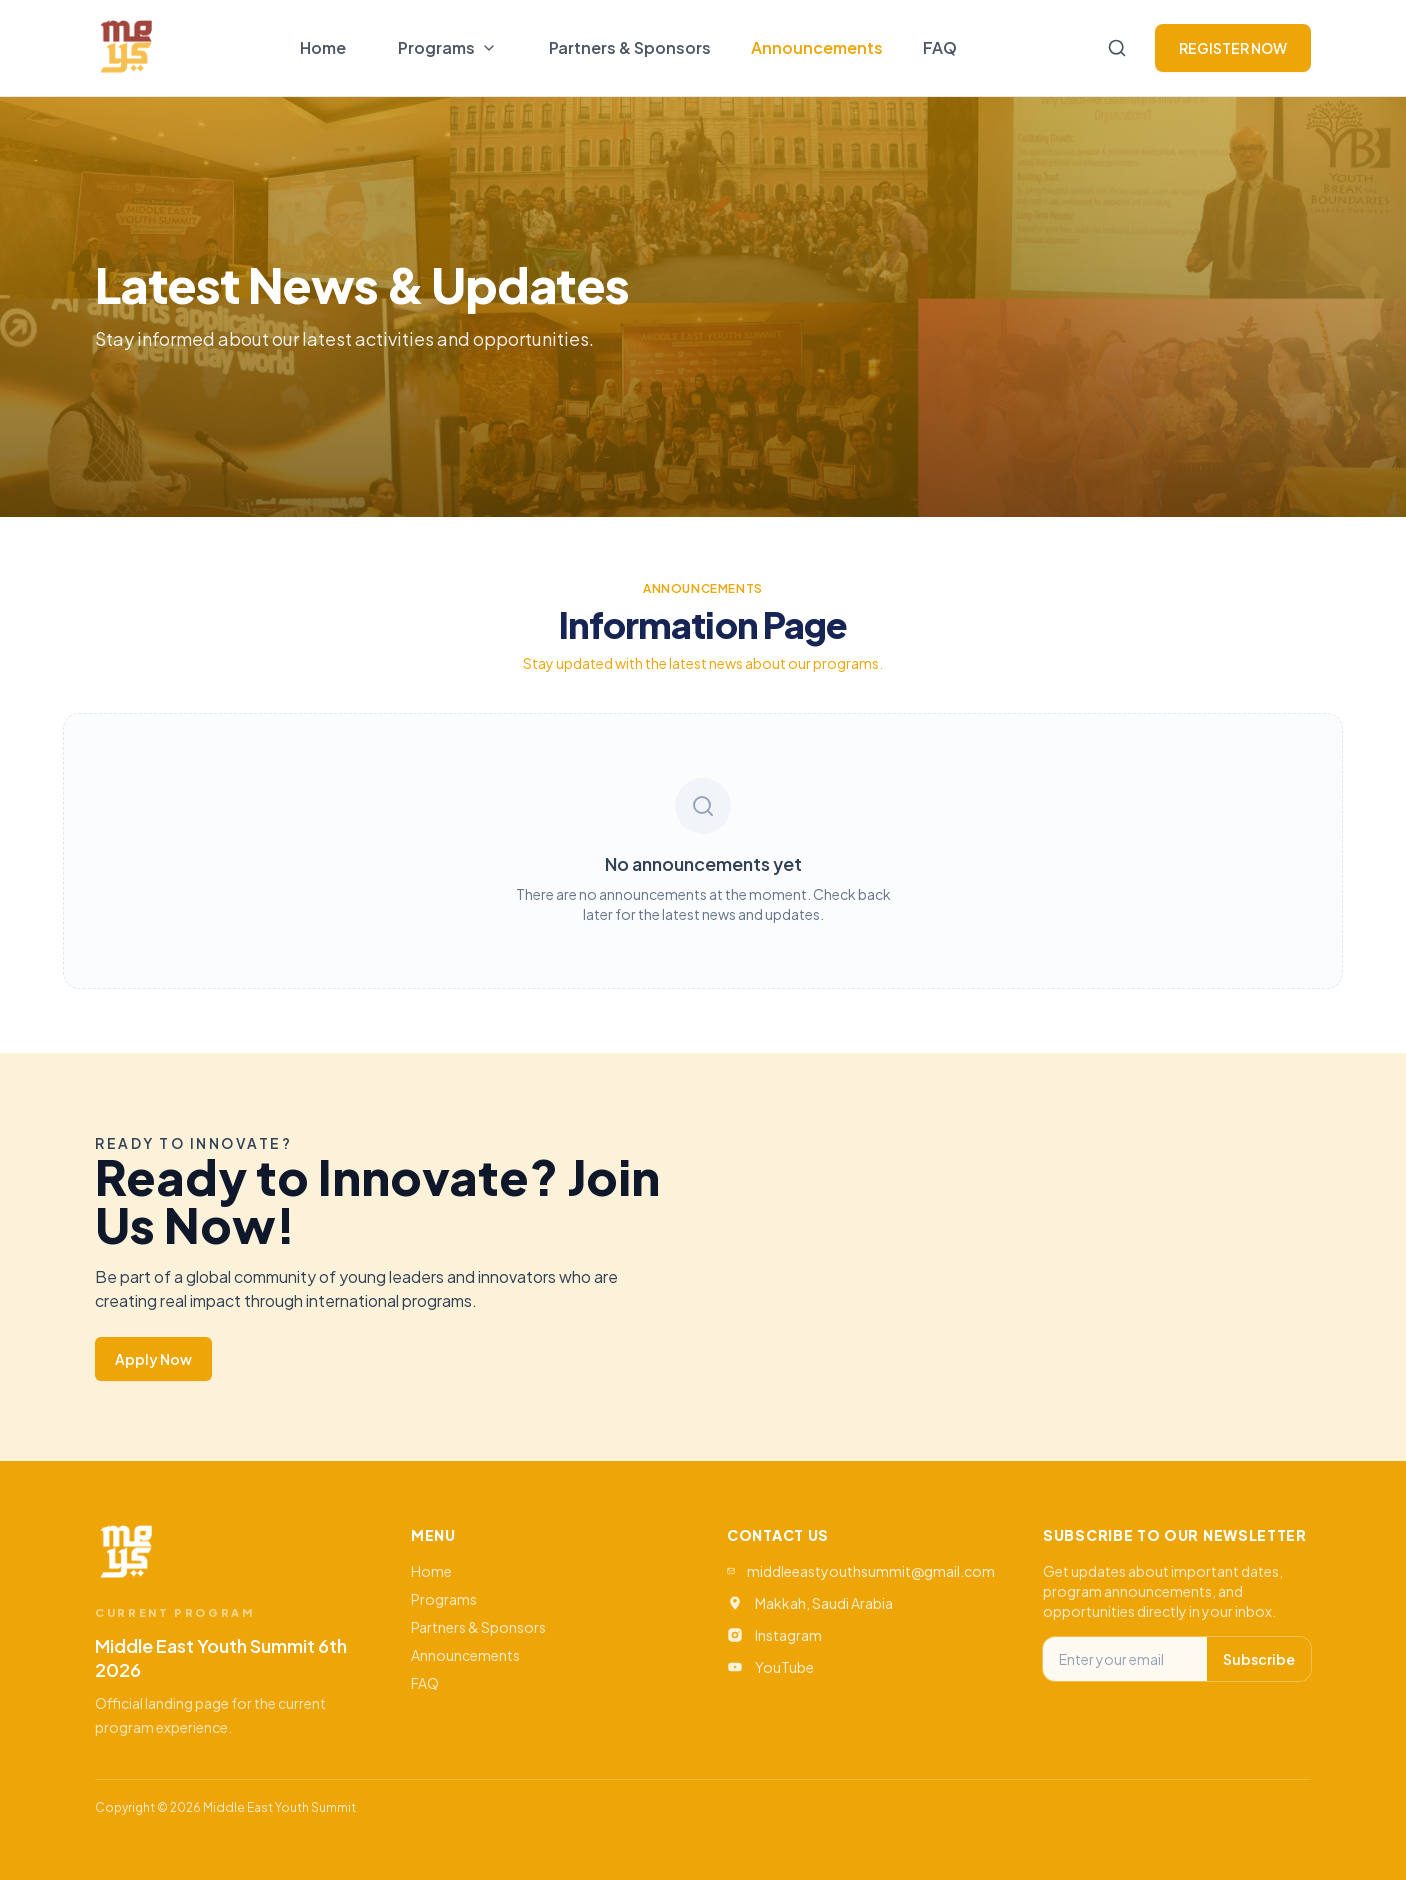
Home (323, 47)
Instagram (788, 1635)
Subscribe (1259, 1659)
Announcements (817, 47)
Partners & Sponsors (630, 47)
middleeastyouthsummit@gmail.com (871, 1571)
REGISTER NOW (1233, 48)
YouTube (784, 1667)
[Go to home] (126, 48)
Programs (444, 1599)
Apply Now (153, 1359)
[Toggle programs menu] (447, 48)
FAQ (940, 47)
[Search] (1117, 48)
